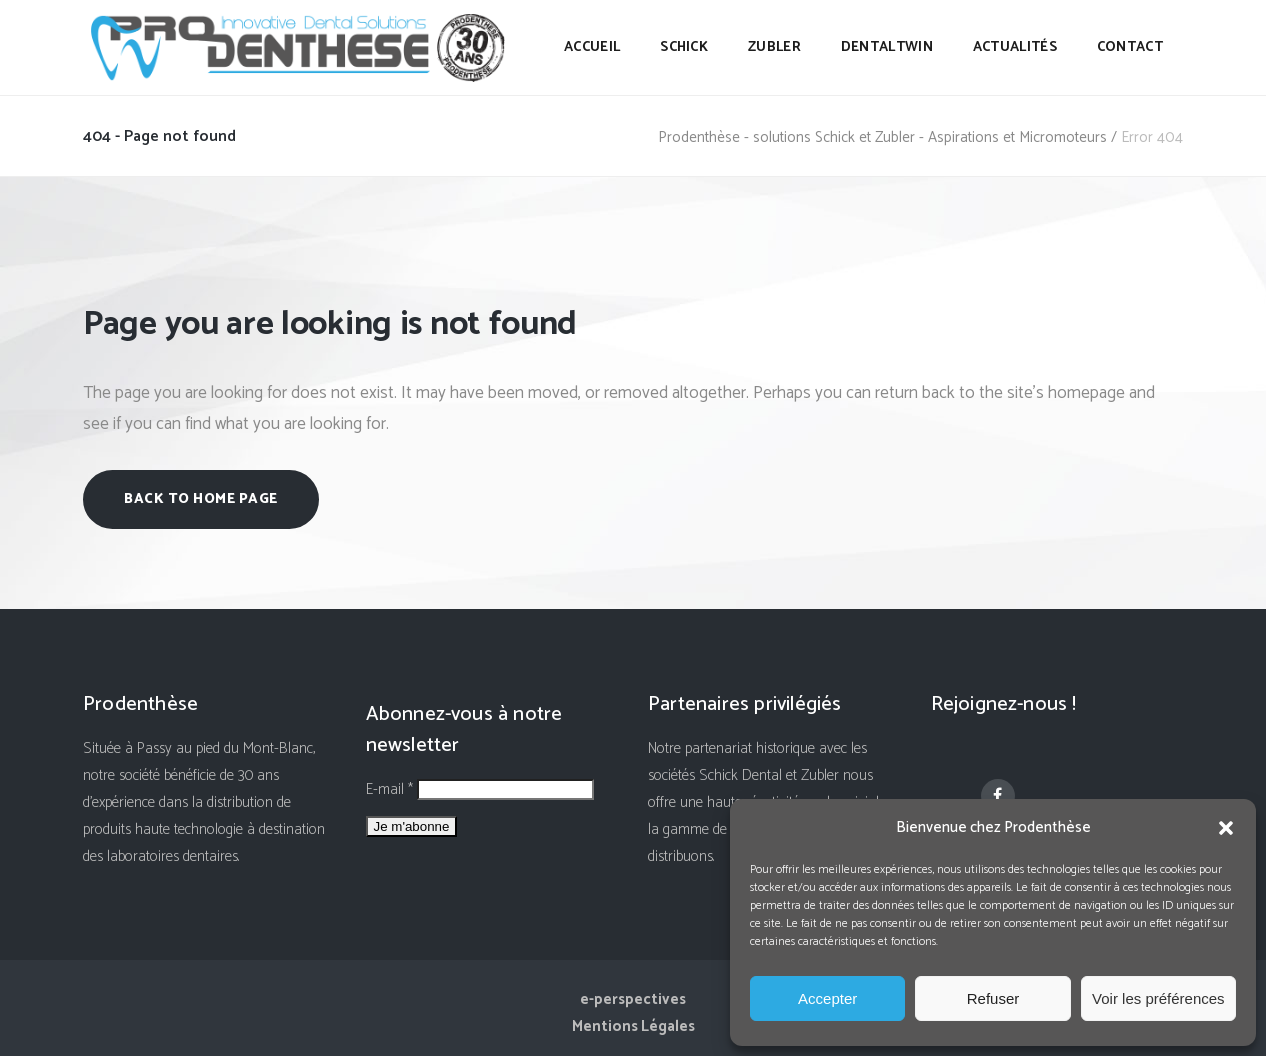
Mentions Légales (633, 1026)
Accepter (827, 998)
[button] (1226, 828)
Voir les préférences (1158, 998)
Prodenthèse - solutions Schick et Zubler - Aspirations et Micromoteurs (882, 137)
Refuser (993, 998)
